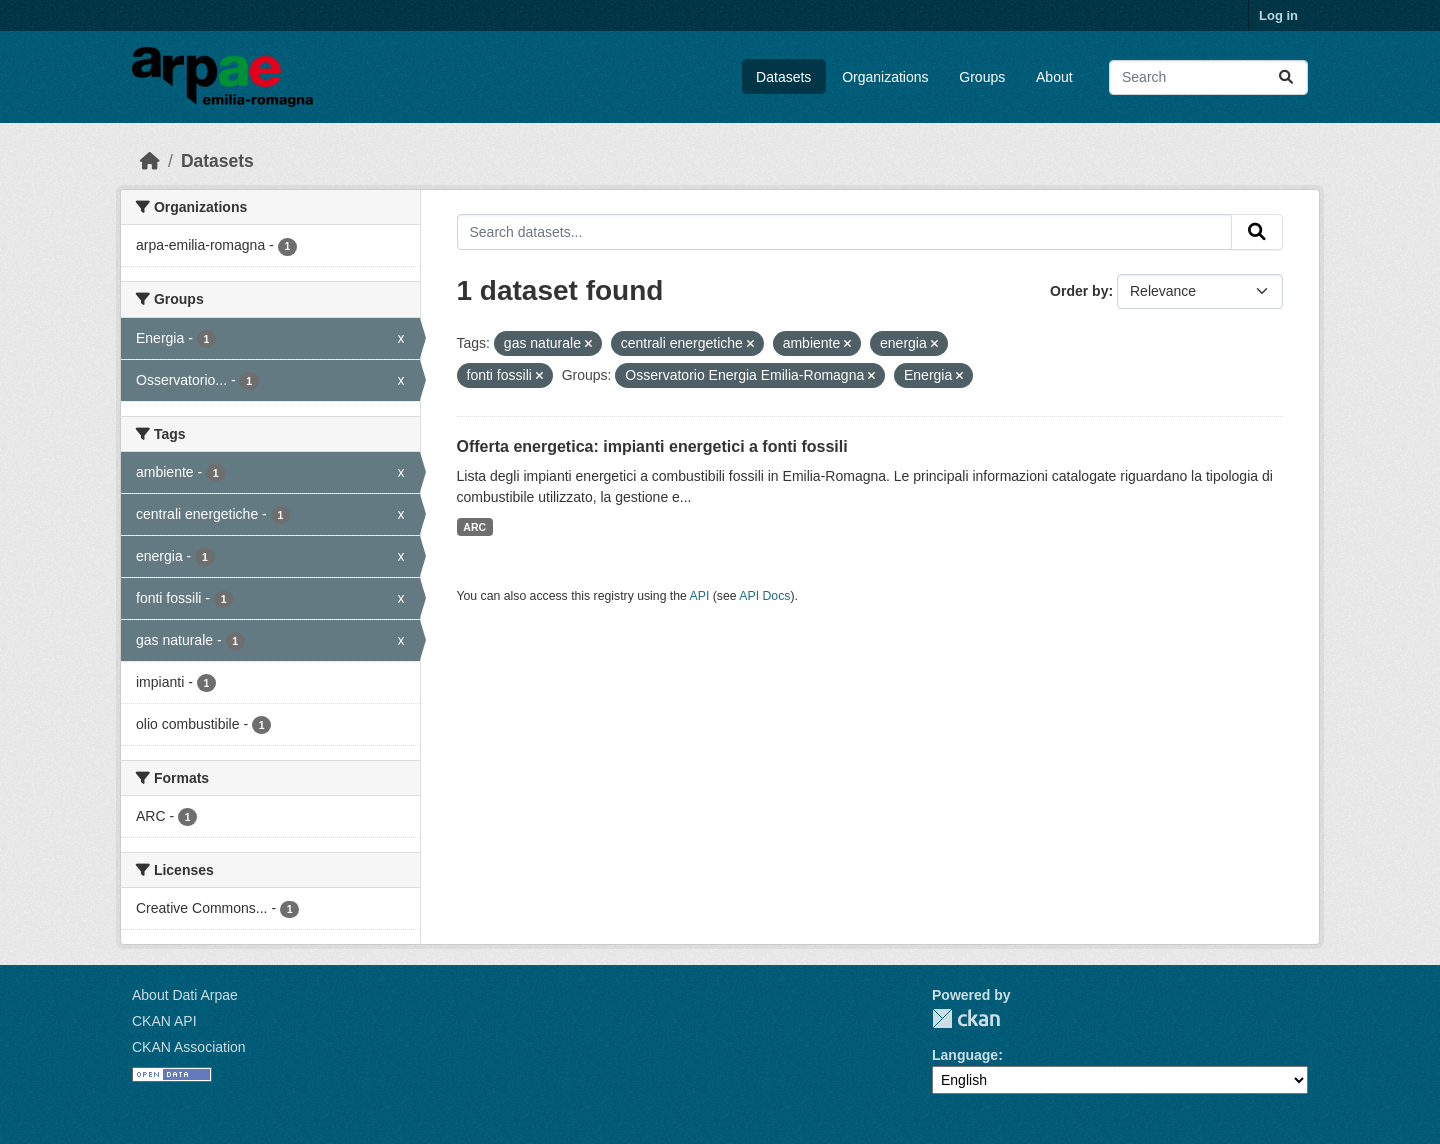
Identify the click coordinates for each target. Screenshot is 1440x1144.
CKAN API (164, 1021)
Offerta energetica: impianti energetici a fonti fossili (652, 446)
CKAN (966, 1018)
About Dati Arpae (185, 995)
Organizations (885, 77)
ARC (474, 527)
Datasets (783, 77)
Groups (982, 77)
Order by (1079, 291)
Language (965, 1055)
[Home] (150, 161)
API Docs (764, 596)
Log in (1278, 15)
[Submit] (1286, 77)
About (1054, 77)
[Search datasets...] (1208, 77)
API (700, 596)
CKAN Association (189, 1047)
